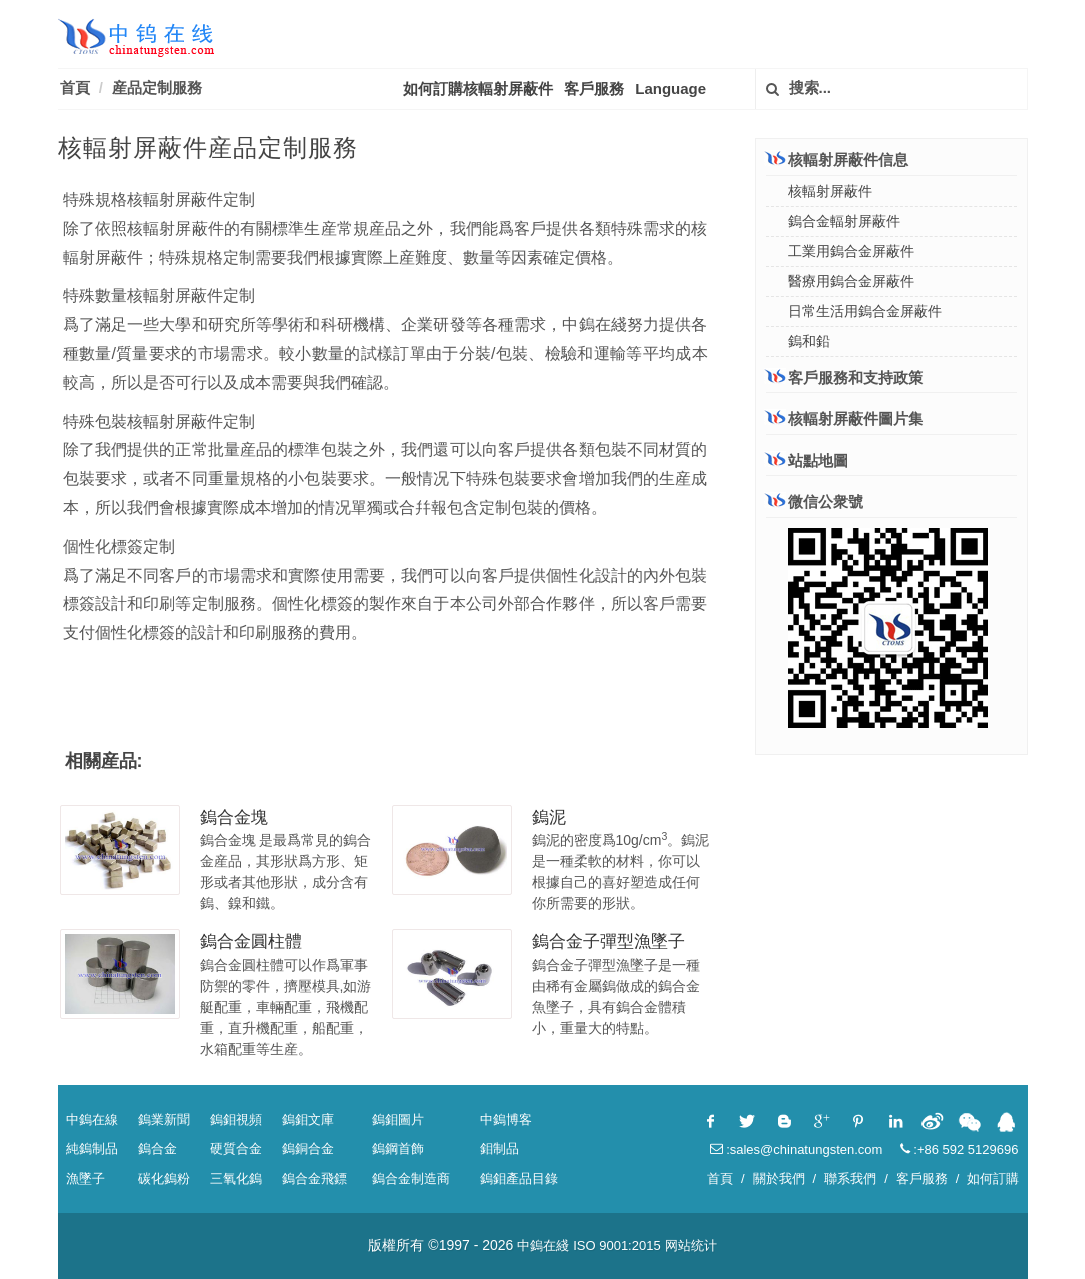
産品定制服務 (157, 87)
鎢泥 (549, 817)
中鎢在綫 (543, 1245)
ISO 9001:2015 (616, 1245)
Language (670, 88)
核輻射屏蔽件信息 (837, 159)
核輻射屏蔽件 (830, 191)
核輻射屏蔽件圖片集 (844, 418)
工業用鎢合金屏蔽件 (851, 251)
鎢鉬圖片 (398, 1119)
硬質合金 (236, 1148)
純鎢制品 (92, 1148)
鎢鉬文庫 (308, 1119)
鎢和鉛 (809, 341)
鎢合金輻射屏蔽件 (844, 221)
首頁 (75, 87)
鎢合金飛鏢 (314, 1178)
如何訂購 (993, 1178)
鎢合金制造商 (411, 1178)
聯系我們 (850, 1178)
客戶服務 (594, 88)
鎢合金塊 (234, 817)
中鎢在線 (92, 1119)
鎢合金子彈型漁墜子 (608, 941)
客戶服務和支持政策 (844, 377)
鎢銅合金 (308, 1148)
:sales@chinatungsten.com (796, 1149)
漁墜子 (85, 1178)
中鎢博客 (506, 1119)
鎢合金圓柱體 (251, 941)
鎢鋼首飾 (398, 1148)
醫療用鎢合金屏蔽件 (851, 281)
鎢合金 (157, 1148)
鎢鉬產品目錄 (519, 1178)
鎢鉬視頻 (236, 1119)
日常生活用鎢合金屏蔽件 (865, 311)
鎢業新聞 (164, 1119)
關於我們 (779, 1178)
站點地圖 (807, 460)
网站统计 (691, 1245)
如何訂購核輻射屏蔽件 (478, 88)
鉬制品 (499, 1148)
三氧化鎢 (236, 1178)
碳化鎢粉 (164, 1178)
